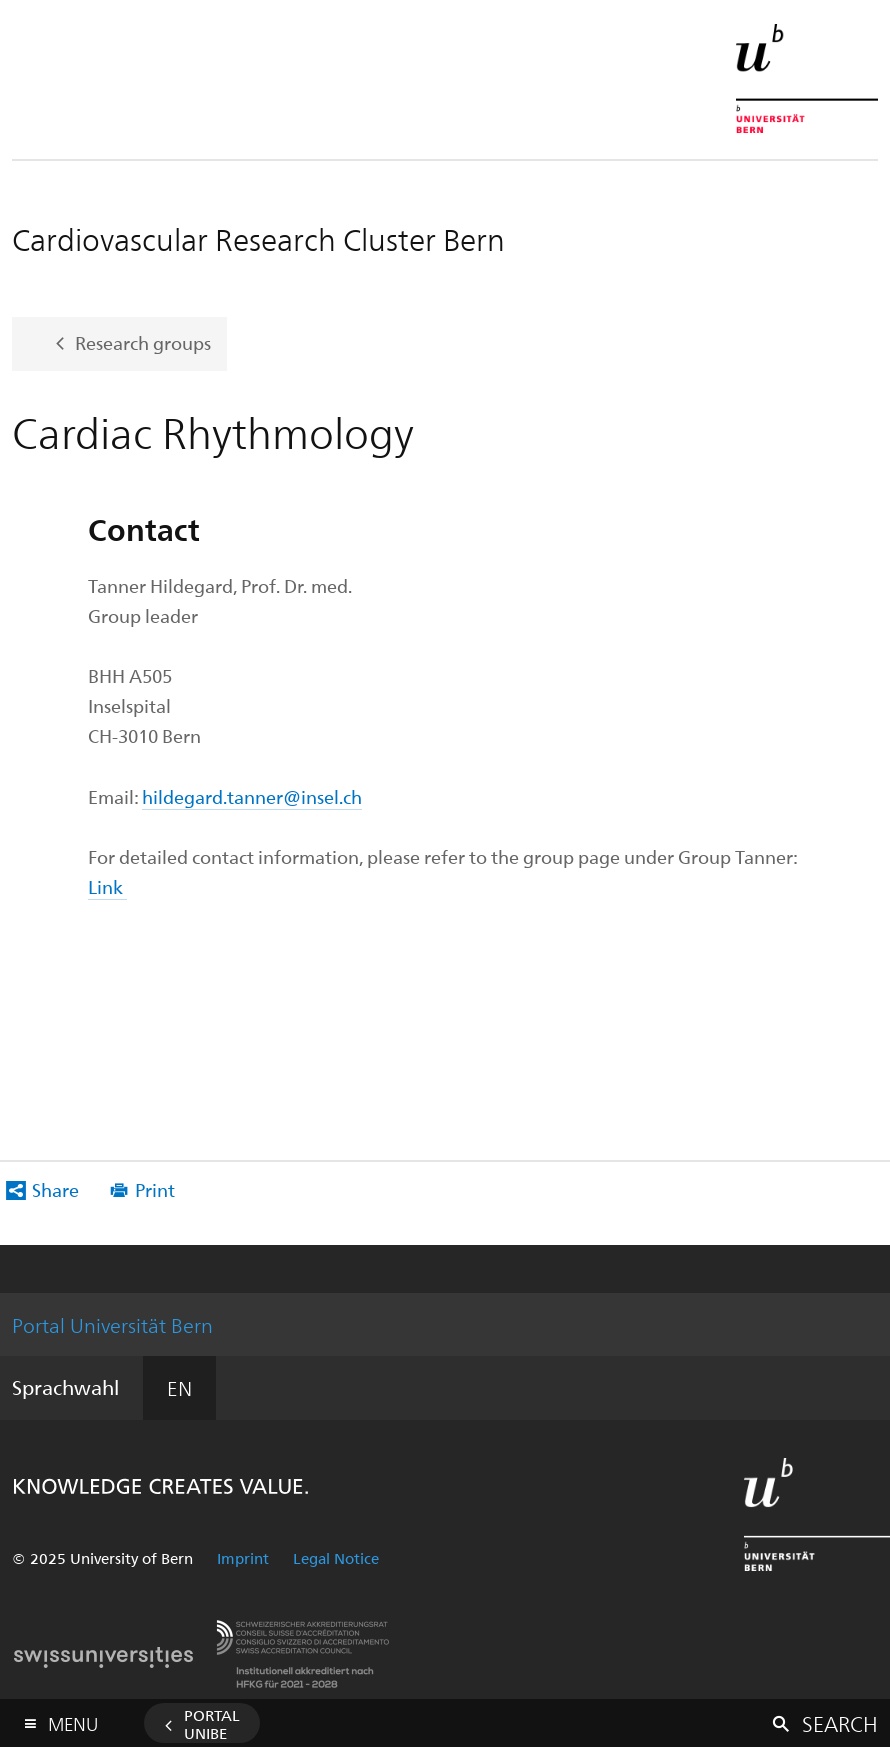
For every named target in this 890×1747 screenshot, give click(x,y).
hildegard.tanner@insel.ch (252, 796)
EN (179, 1387)
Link (107, 886)
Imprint (243, 1558)
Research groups (143, 341)
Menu (73, 1719)
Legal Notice (336, 1558)
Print (155, 1189)
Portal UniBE (212, 1724)
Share (55, 1189)
